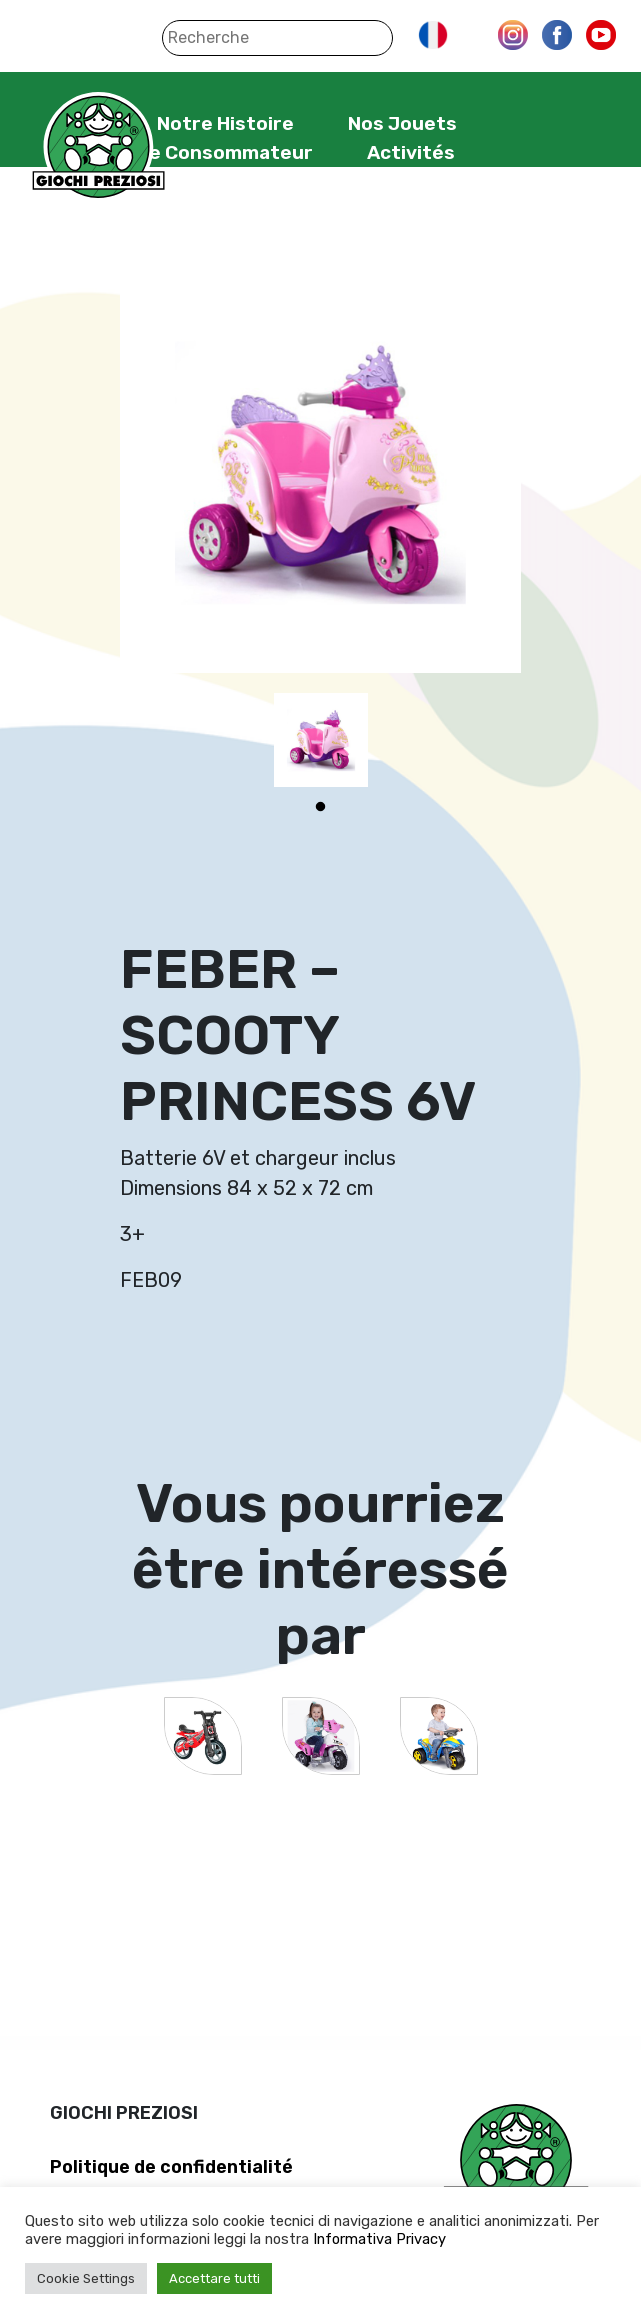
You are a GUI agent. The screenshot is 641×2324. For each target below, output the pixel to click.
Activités (411, 152)
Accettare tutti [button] (214, 2278)
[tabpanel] (321, 740)
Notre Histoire (225, 123)
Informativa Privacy (379, 2239)
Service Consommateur (200, 152)
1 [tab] (321, 807)
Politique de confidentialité (171, 2167)
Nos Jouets (402, 123)
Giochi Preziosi (98, 147)
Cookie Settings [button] (86, 2278)
